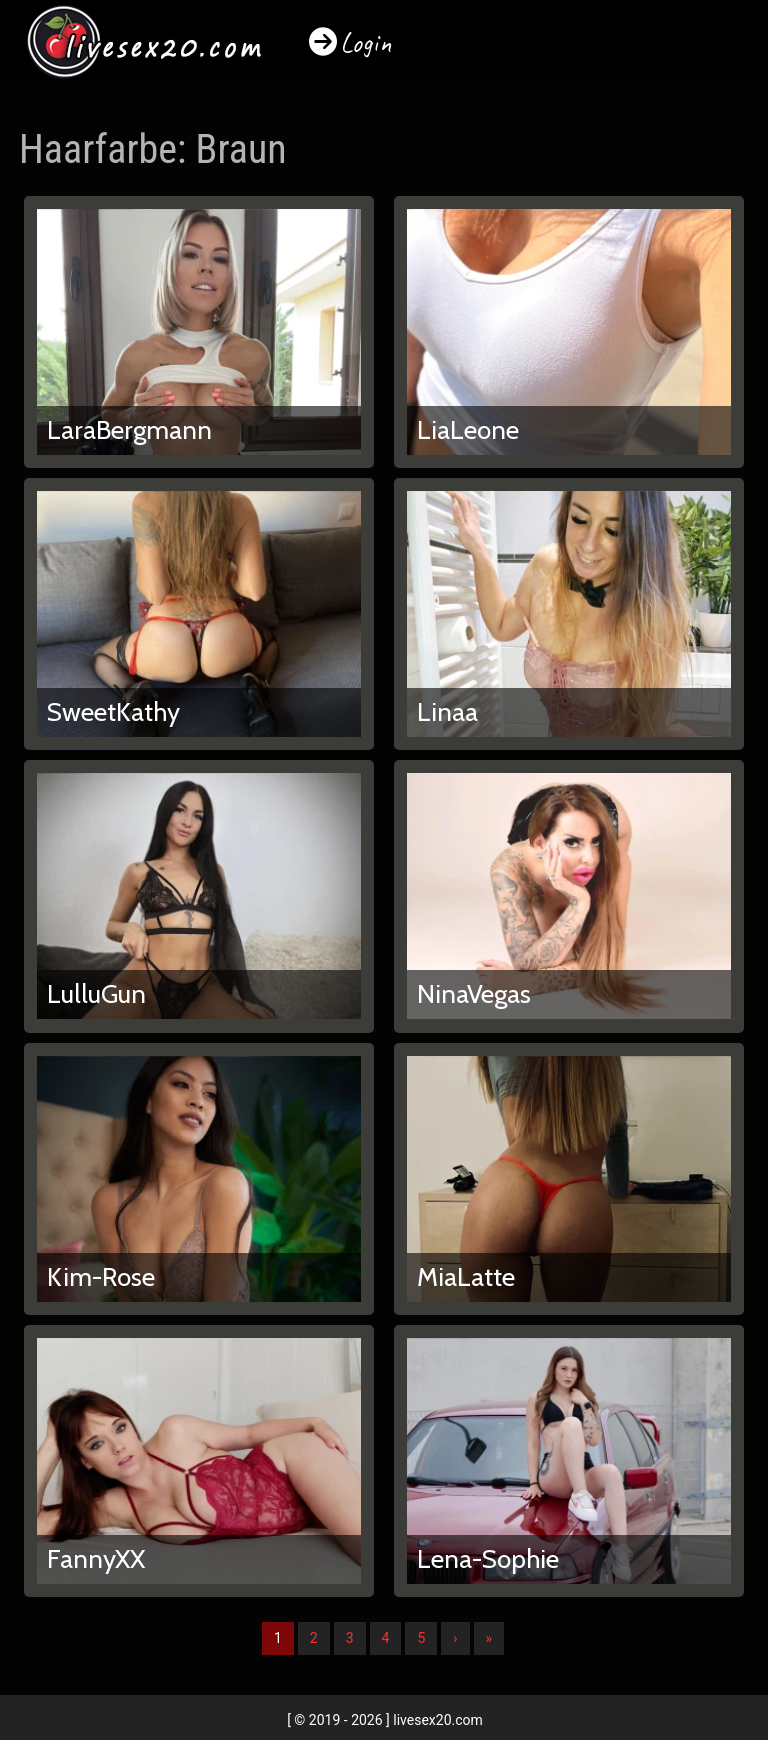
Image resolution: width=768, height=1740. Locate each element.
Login (366, 42)
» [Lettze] (489, 1638)
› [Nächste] (455, 1638)
